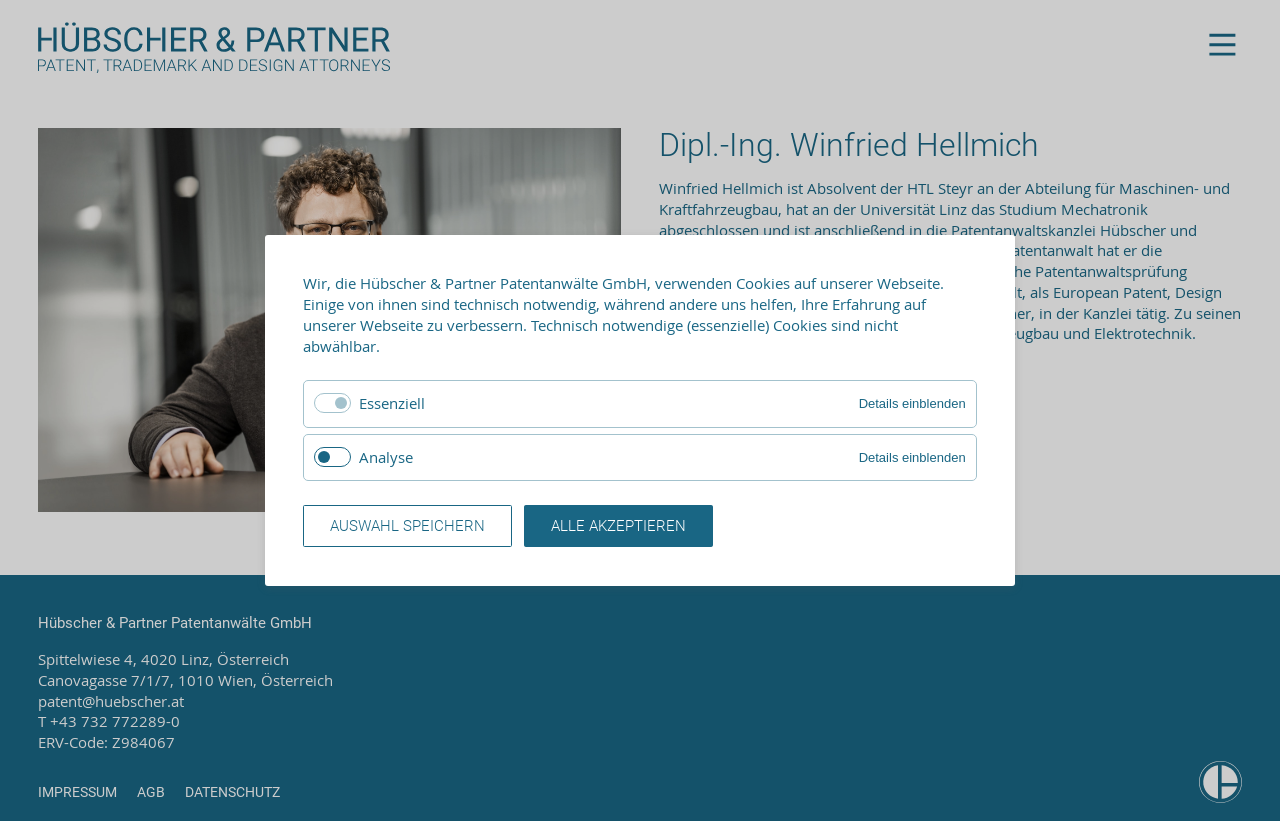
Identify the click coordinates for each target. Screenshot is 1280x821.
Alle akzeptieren (618, 526)
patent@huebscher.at (111, 701)
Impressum (77, 792)
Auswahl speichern (407, 526)
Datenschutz (232, 792)
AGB (151, 792)
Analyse (386, 457)
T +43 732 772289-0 (109, 721)
